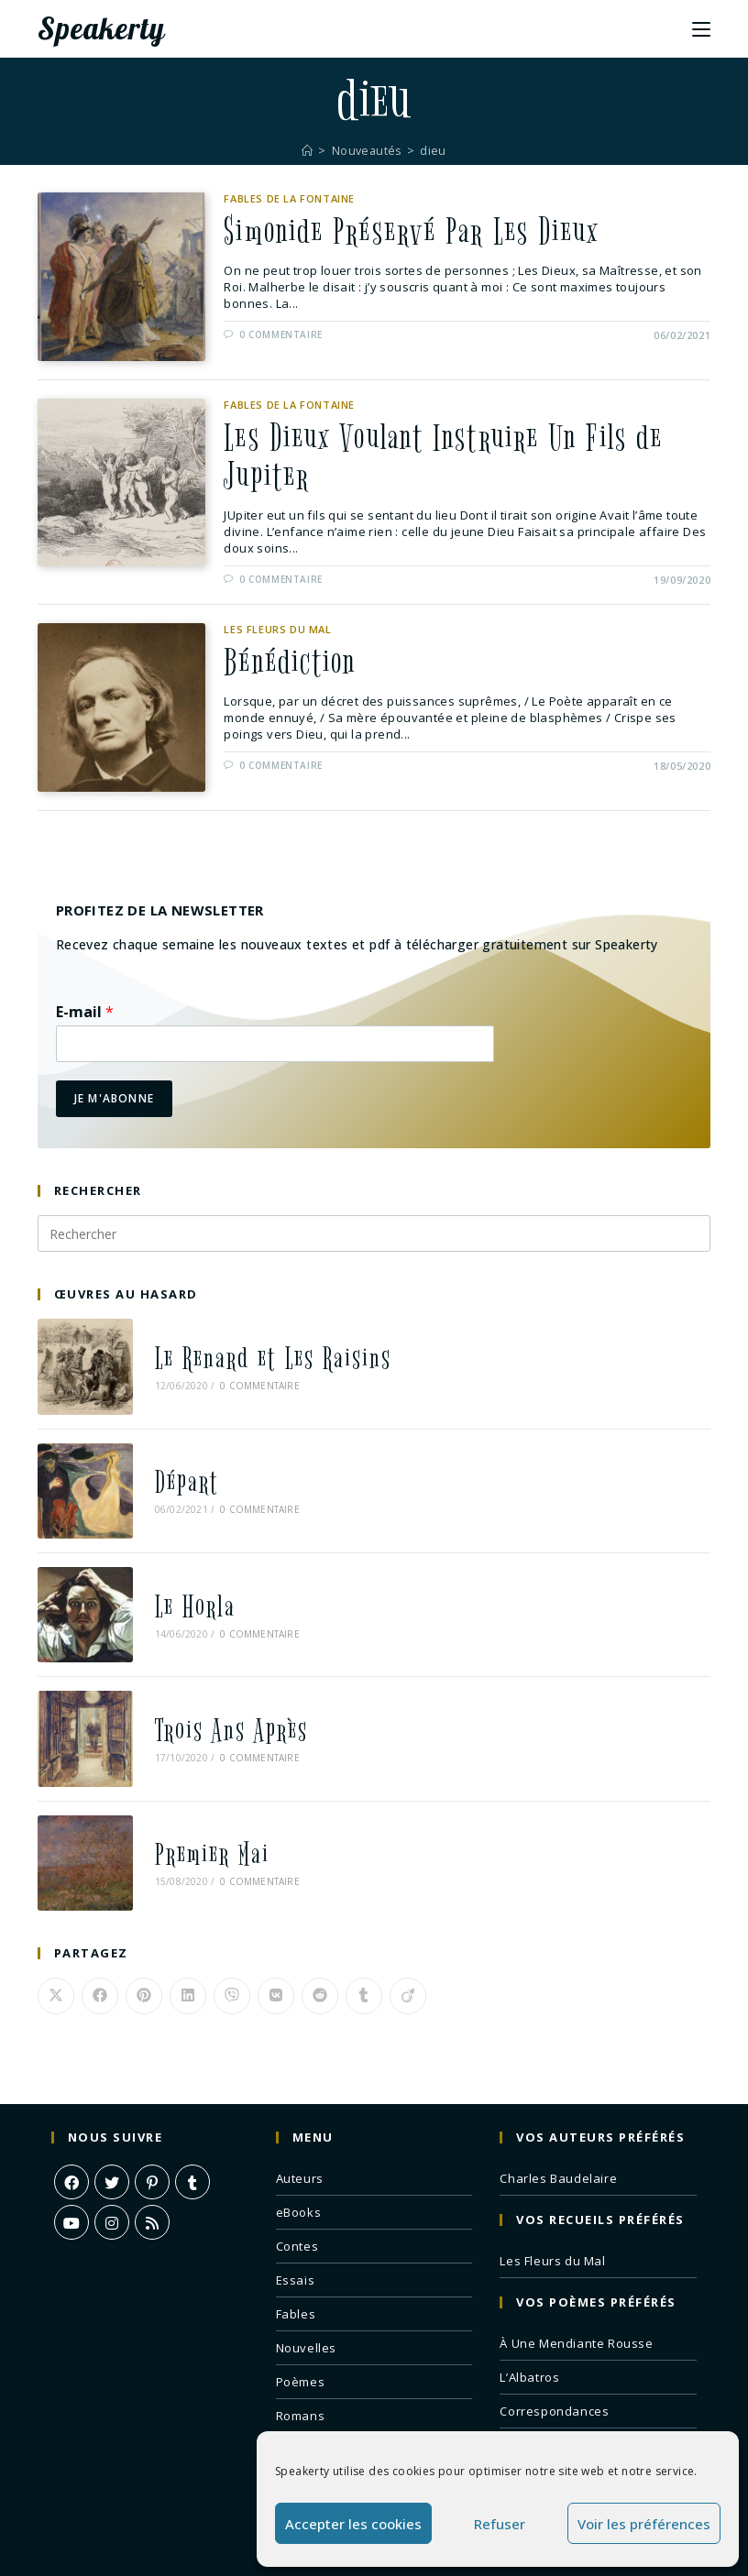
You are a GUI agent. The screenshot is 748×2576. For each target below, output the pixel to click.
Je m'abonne (114, 1104)
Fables (296, 2266)
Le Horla (183, 1585)
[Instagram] (111, 2174)
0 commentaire (281, 337)
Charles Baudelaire (558, 2130)
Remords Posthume (559, 2397)
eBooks (299, 2164)
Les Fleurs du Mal (277, 634)
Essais (295, 2232)
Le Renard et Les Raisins (261, 1357)
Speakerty (107, 28)
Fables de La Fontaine (289, 198)
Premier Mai (200, 1812)
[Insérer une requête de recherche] (374, 1239)
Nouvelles (306, 2300)
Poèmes (300, 2334)
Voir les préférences (644, 2524)
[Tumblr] (192, 2134)
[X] (111, 2134)
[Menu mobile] (701, 28)
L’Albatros (529, 2329)
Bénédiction (292, 670)
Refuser (499, 2524)
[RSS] (152, 2174)
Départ (175, 1471)
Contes (297, 2198)
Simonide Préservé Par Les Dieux (420, 234)
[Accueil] (306, 150)
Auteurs (300, 2130)
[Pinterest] (152, 2134)
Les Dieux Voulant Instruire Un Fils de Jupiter (454, 460)
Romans (300, 2368)
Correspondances (554, 2363)
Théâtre (300, 2402)
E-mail (85, 1017)
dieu (435, 150)
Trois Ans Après (219, 1698)
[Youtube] (71, 2174)
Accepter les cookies (353, 2524)
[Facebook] (71, 2134)
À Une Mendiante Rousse (576, 2295)
